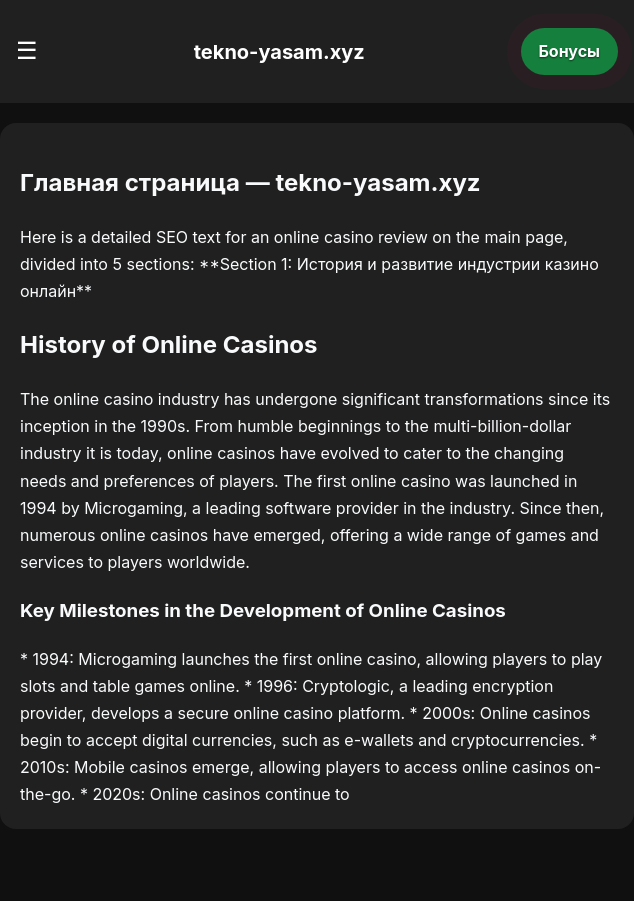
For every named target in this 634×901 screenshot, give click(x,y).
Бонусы (570, 51)
